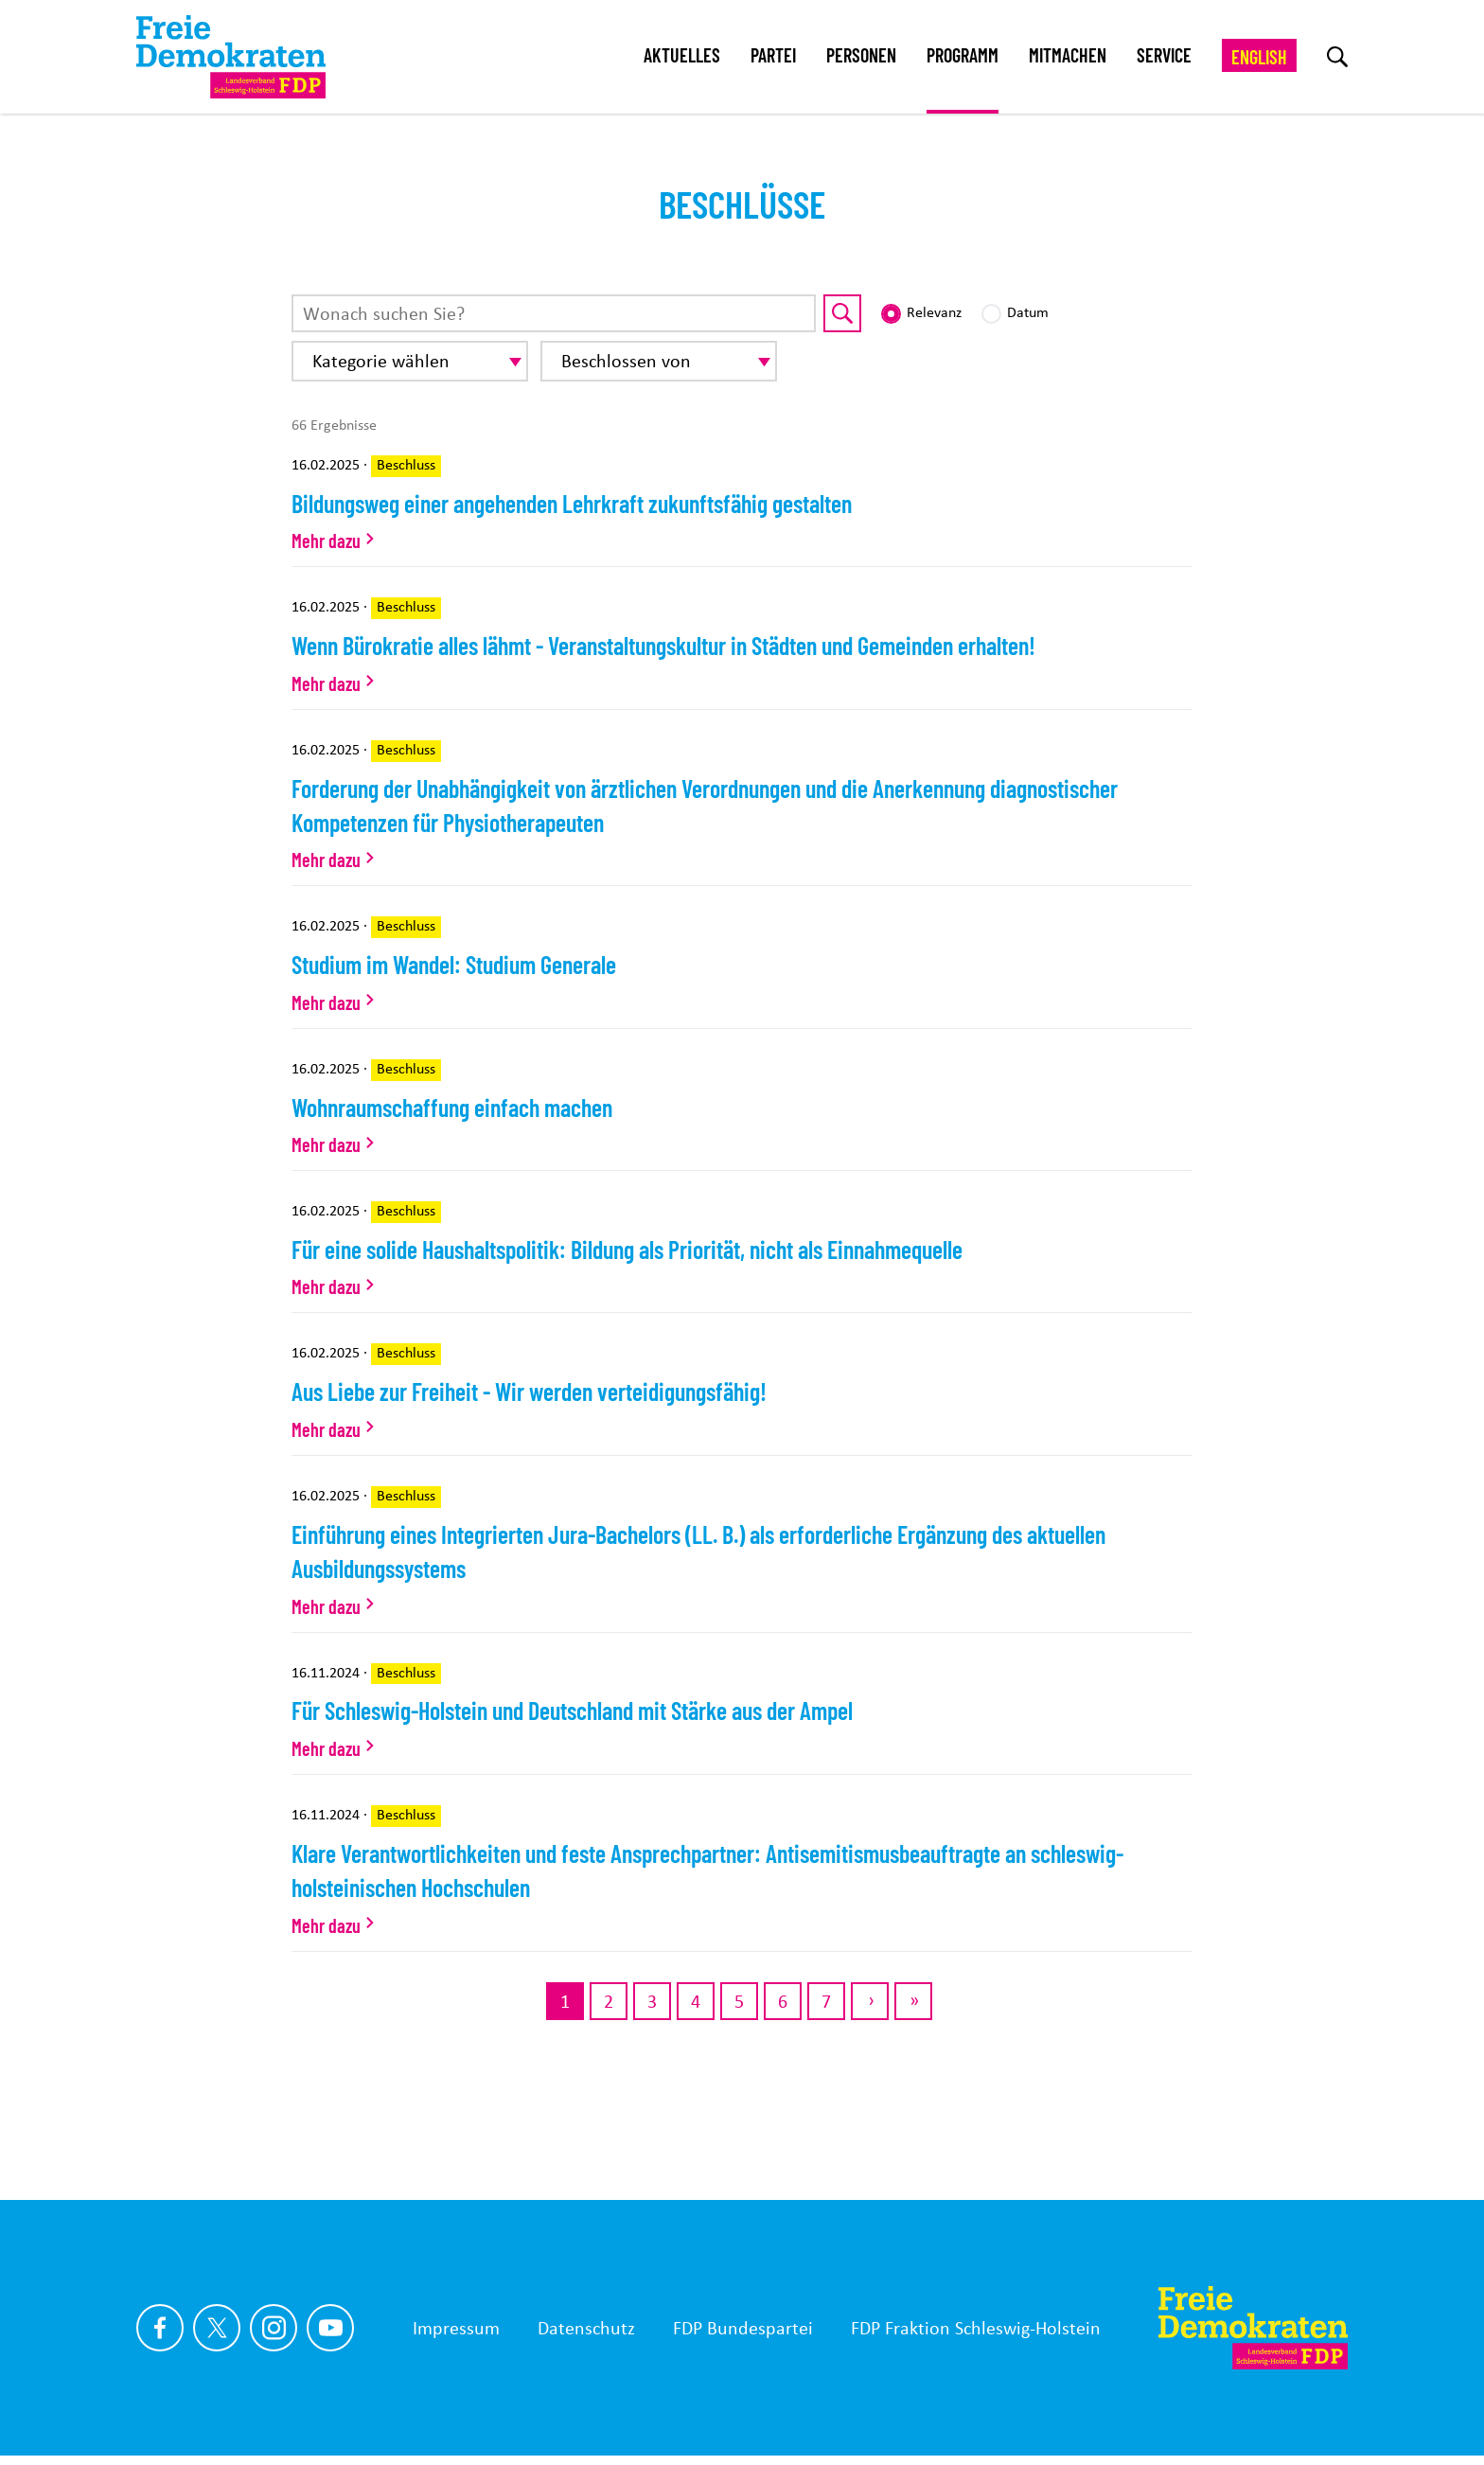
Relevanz (934, 312)
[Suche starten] (842, 313)
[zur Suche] (1337, 56)
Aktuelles (682, 55)
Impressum (456, 2327)
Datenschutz (586, 2327)
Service (1164, 55)
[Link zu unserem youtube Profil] (330, 2327)
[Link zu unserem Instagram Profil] (273, 2327)
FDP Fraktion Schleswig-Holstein (976, 2327)
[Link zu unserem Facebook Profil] (160, 2327)
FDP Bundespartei (743, 2327)
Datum (1028, 312)
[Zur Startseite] (1253, 2328)
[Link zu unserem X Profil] (216, 2327)
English (1259, 56)
